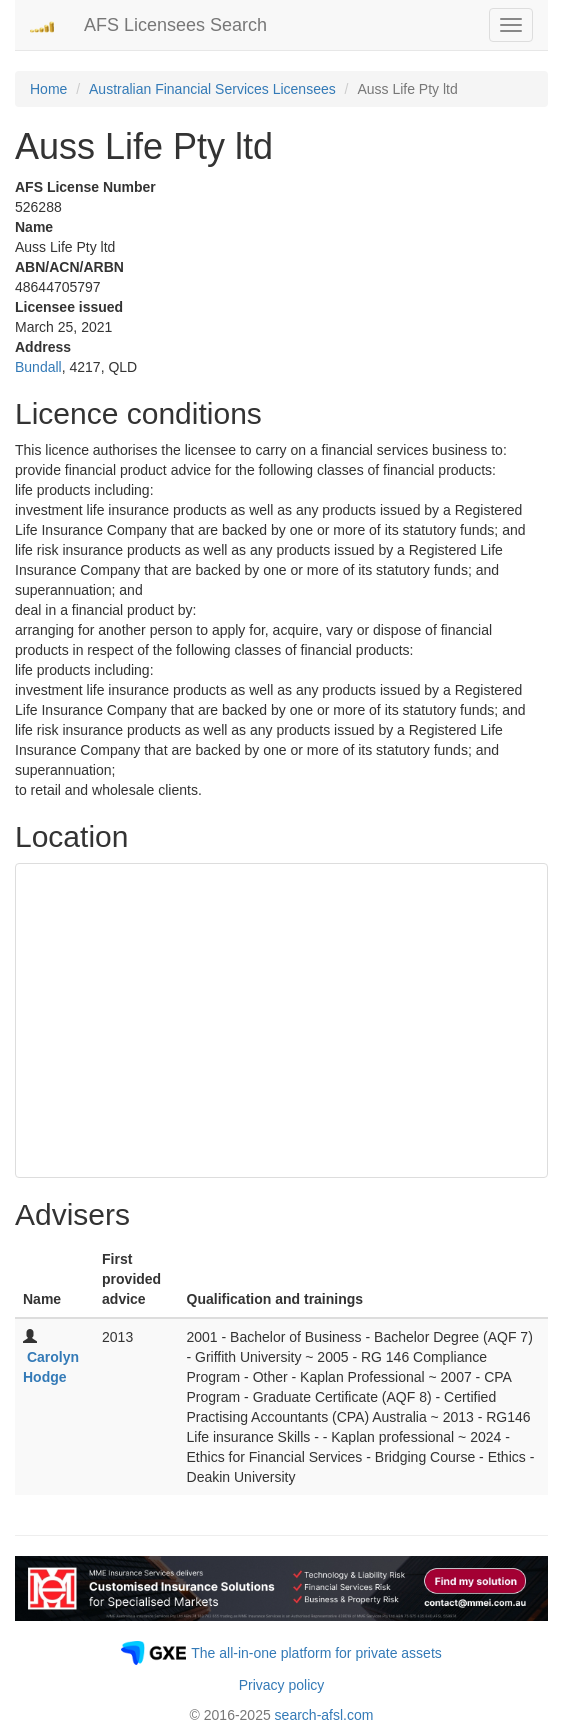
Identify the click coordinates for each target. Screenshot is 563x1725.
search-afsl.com (324, 1715)
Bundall (38, 367)
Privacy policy (282, 1685)
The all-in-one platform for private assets (316, 1653)
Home (48, 89)
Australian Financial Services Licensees (212, 89)
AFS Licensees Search (175, 25)
